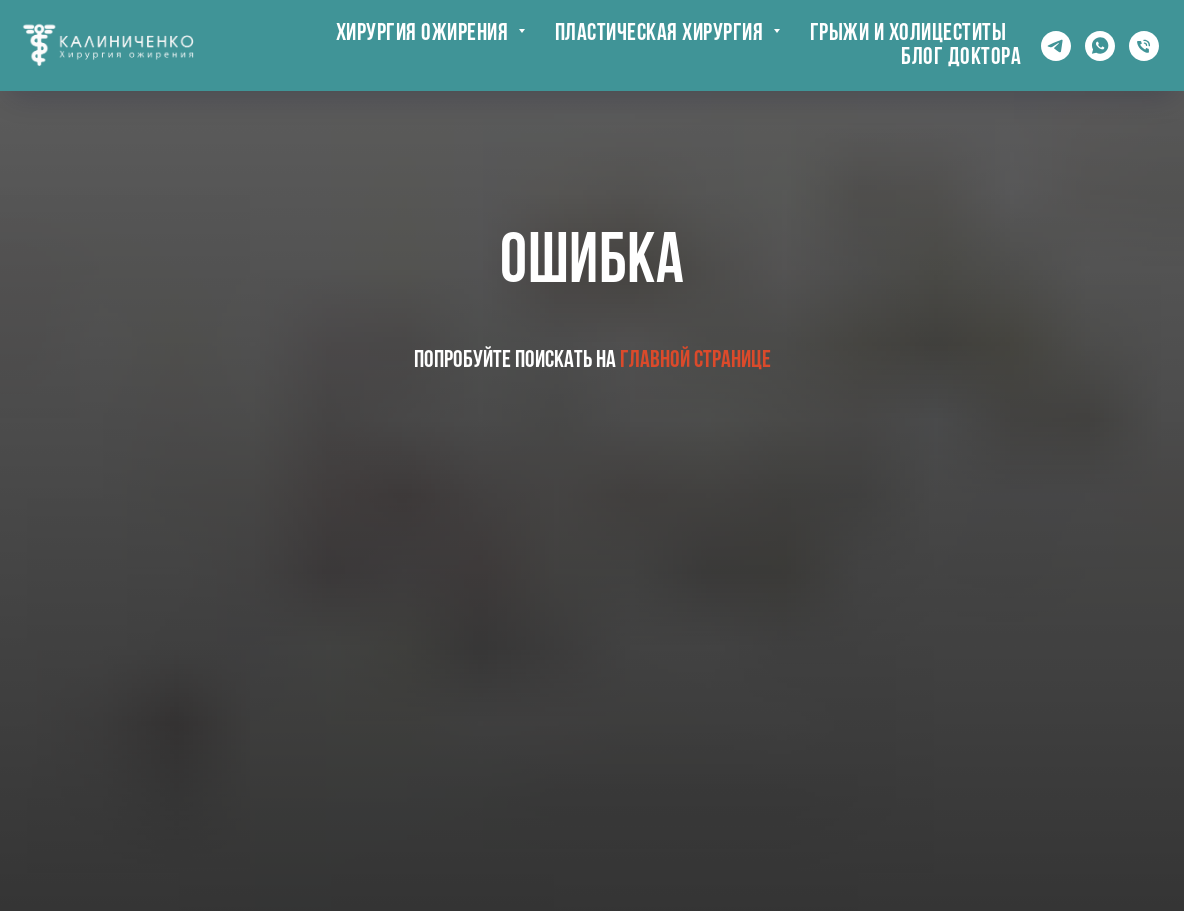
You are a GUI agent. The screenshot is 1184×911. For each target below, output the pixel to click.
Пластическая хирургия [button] (661, 34)
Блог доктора (961, 58)
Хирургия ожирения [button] (424, 34)
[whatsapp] (1100, 46)
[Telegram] (1056, 46)
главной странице (695, 361)
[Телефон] (1144, 46)
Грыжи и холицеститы (908, 34)
